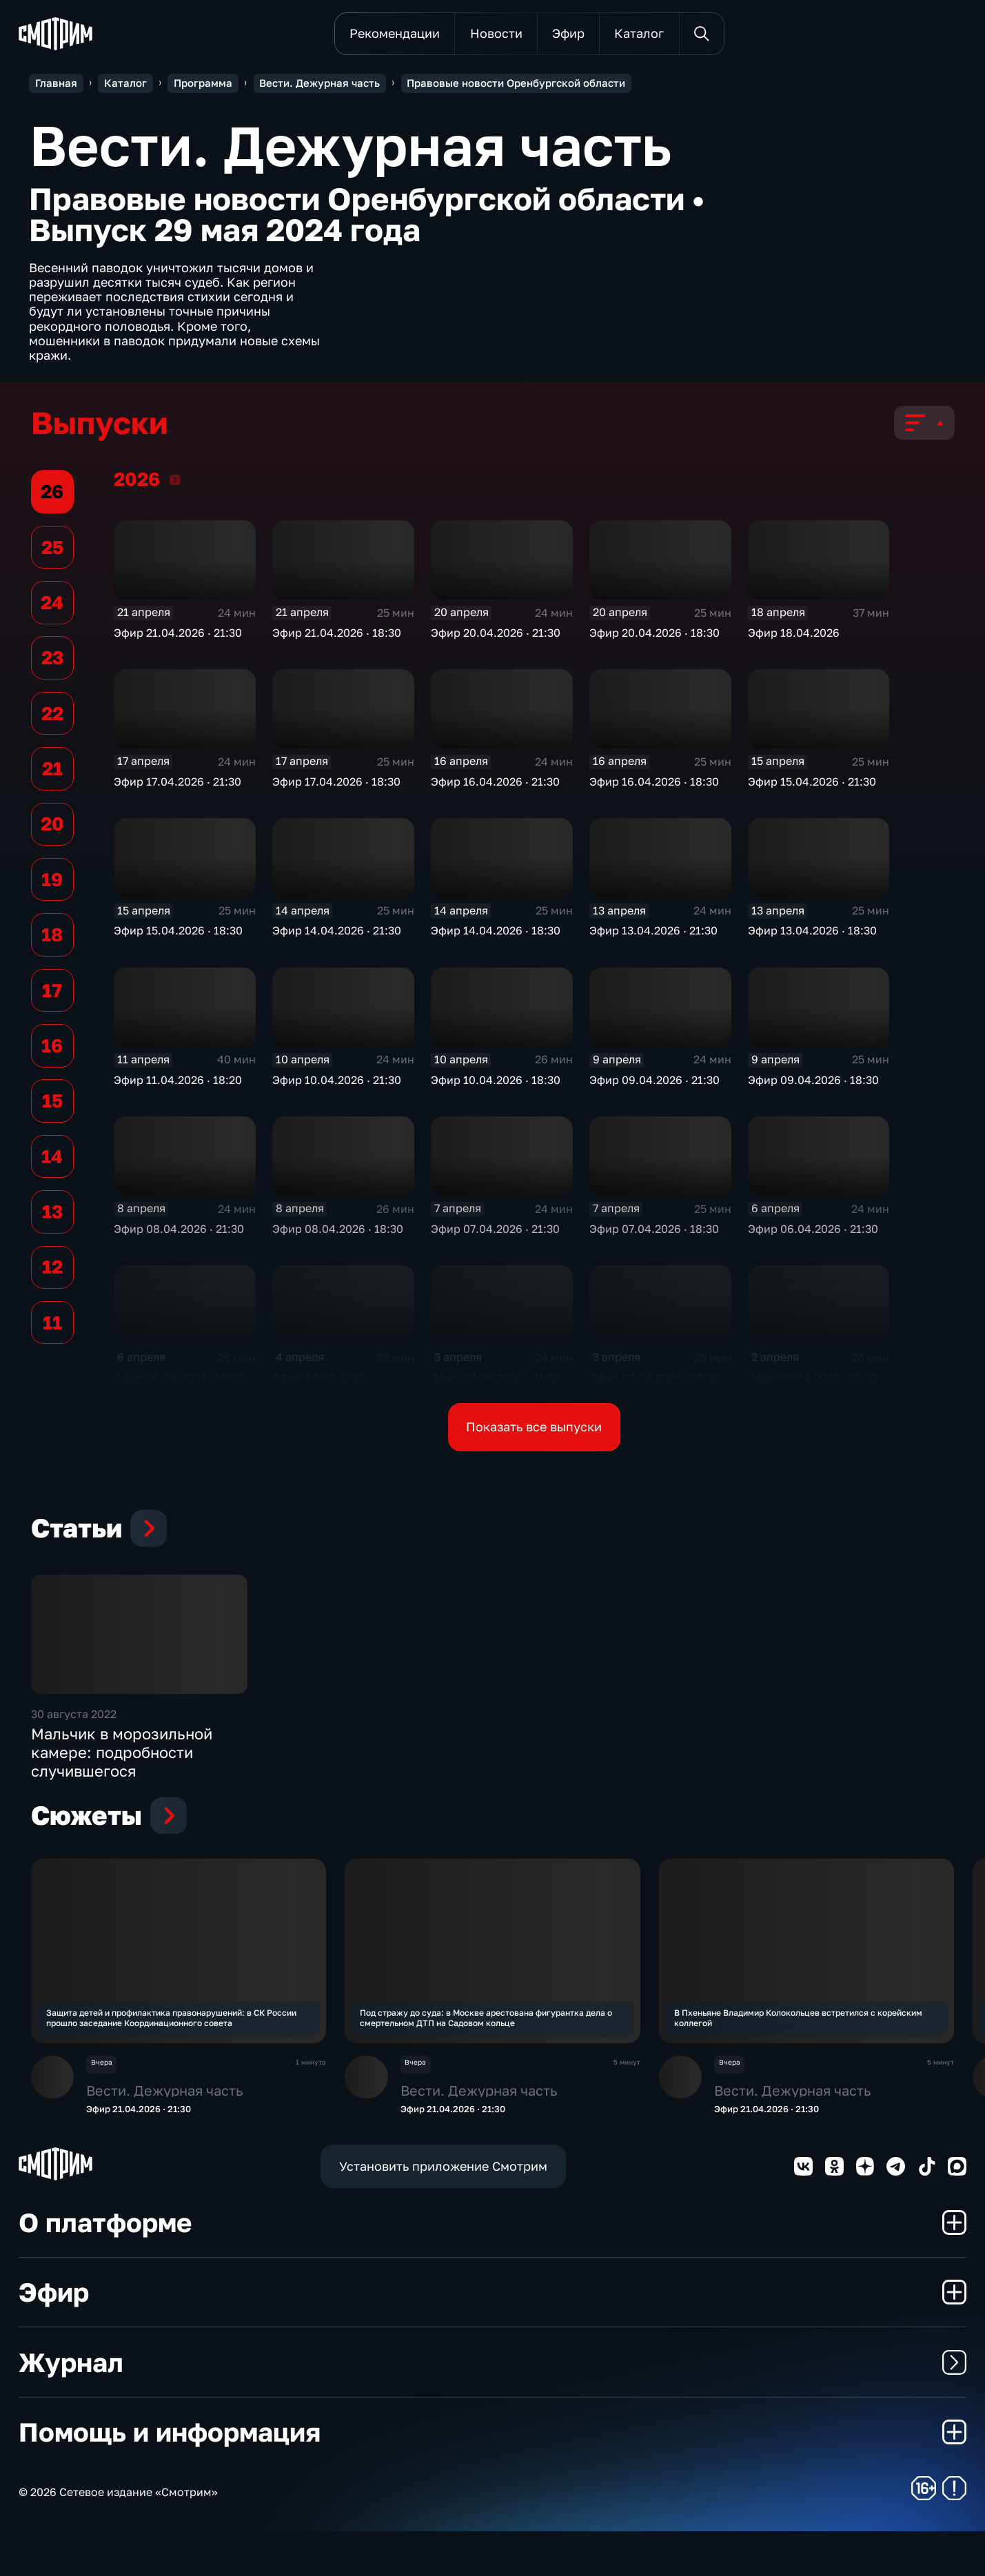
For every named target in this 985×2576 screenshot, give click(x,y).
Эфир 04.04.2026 (318, 1381)
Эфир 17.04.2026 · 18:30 (336, 785)
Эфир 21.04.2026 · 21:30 (178, 635)
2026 (175, 482)
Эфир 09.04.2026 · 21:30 (654, 1082)
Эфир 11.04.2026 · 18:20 (178, 1082)
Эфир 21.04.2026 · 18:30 (336, 635)
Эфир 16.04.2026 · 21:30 (495, 785)
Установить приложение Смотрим (443, 2210)
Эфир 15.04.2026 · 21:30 (812, 785)
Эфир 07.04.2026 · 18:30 (654, 1232)
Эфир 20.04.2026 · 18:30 (654, 635)
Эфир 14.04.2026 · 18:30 (495, 934)
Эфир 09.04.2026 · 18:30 (813, 1082)
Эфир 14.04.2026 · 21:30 (336, 934)
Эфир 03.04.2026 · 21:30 (495, 1381)
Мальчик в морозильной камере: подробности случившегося (121, 1792)
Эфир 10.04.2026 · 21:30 (336, 1082)
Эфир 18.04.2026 (794, 635)
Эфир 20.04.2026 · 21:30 (495, 635)
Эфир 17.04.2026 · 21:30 (177, 785)
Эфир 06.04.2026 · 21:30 (813, 1232)
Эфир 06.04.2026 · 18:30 (179, 1381)
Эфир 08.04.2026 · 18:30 (337, 1232)
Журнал (492, 2406)
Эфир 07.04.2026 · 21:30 (495, 1232)
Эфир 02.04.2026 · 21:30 (812, 1381)
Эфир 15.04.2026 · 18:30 (178, 934)
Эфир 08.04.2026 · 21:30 (179, 1232)
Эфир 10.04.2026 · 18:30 (495, 1082)
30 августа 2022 (73, 1754)
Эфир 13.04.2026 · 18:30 (812, 934)
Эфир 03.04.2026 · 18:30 (654, 1381)
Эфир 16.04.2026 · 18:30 (654, 785)
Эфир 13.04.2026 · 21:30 (653, 934)
